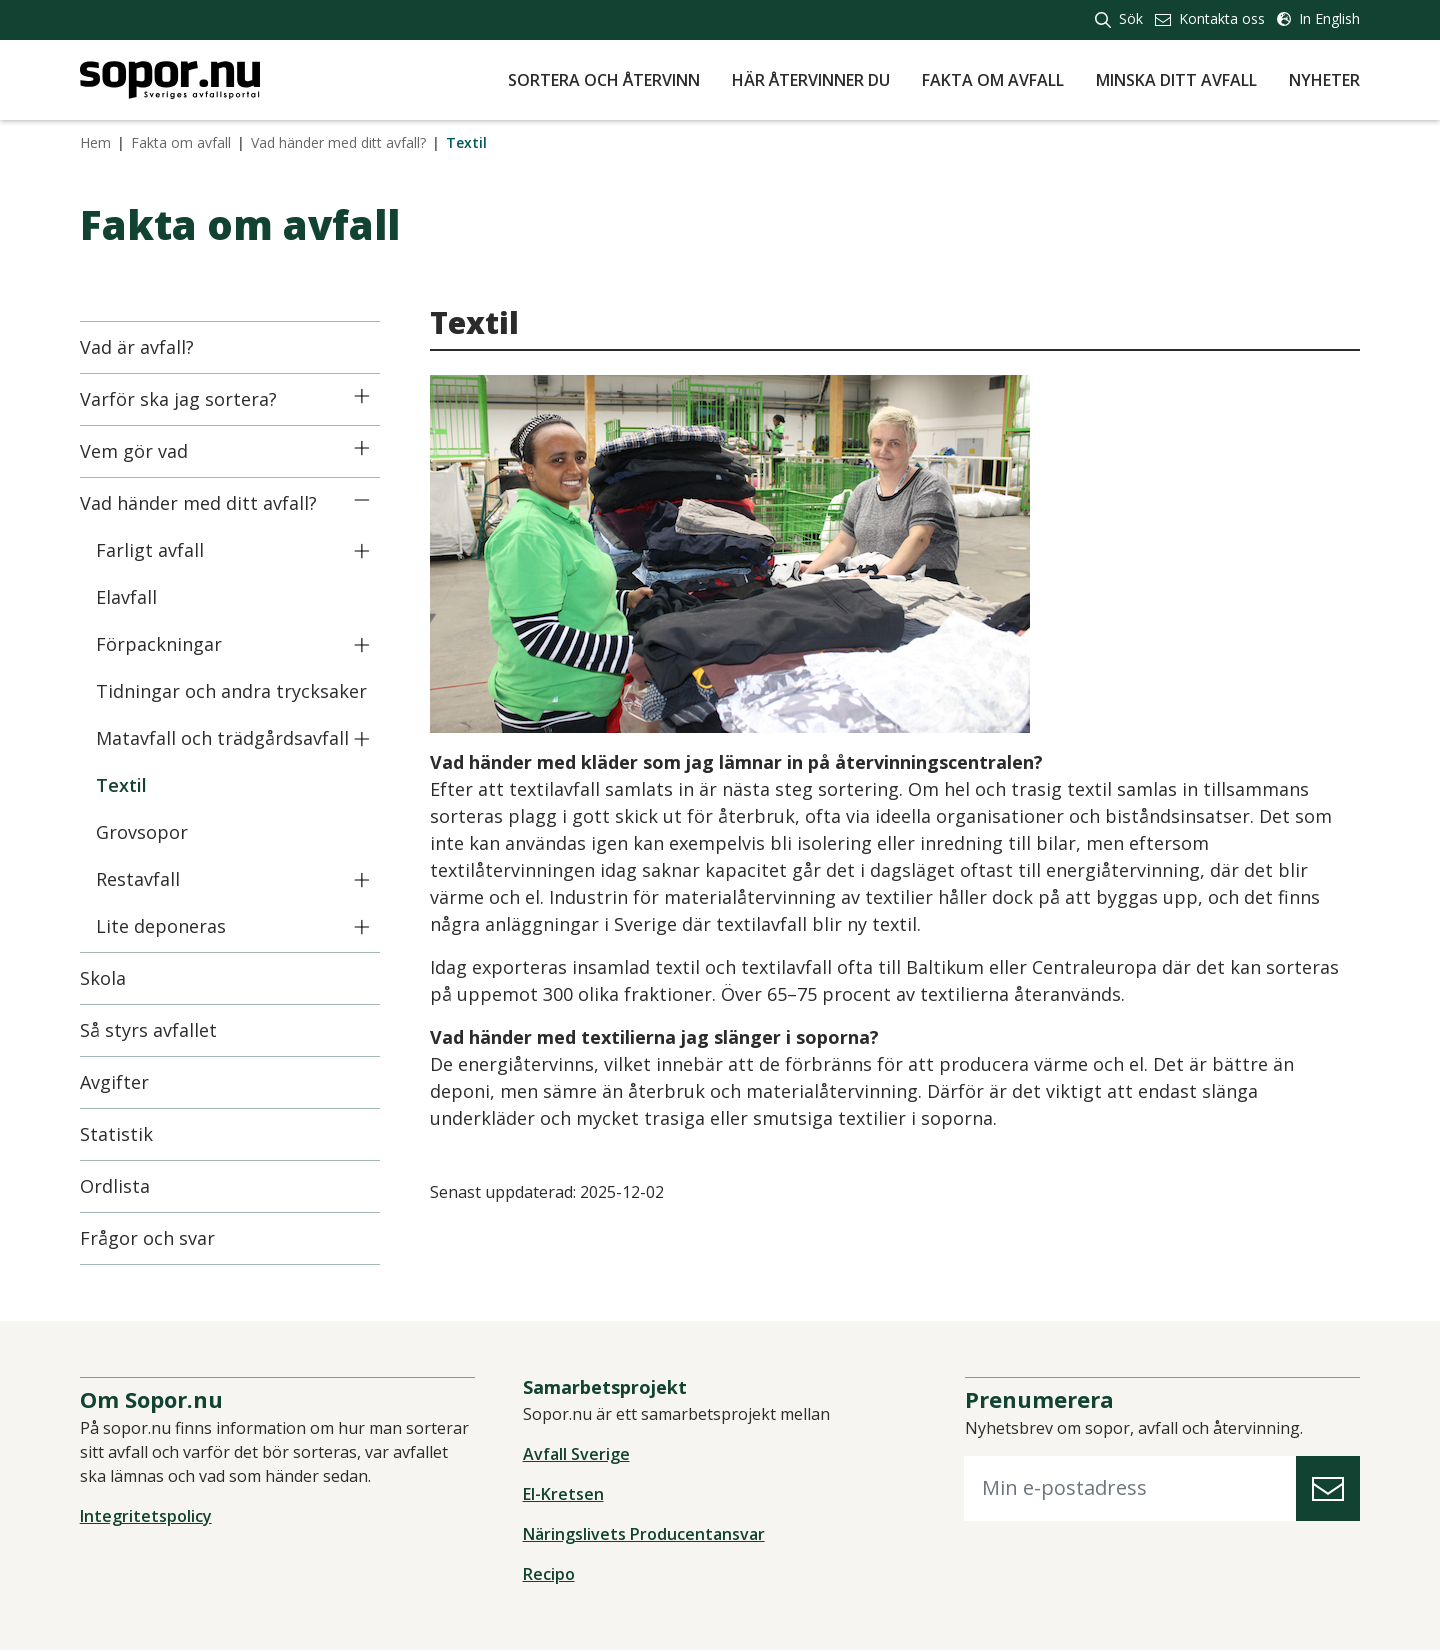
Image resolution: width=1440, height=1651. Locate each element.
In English (1318, 18)
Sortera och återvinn (604, 80)
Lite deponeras (161, 926)
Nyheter (1324, 80)
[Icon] (362, 396)
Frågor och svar (147, 1238)
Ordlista (115, 1186)
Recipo (549, 1575)
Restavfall (138, 879)
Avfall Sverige (576, 1455)
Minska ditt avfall (1176, 80)
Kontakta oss (1210, 18)
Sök (1119, 18)
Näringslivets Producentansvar (644, 1535)
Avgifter (114, 1082)
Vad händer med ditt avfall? (338, 142)
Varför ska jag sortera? (178, 399)
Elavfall (126, 597)
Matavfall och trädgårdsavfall (222, 738)
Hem (95, 142)
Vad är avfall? (137, 347)
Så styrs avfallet (148, 1030)
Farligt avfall (150, 550)
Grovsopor (142, 832)
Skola (103, 978)
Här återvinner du (811, 80)
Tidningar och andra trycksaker (231, 691)
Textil (121, 785)
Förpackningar (159, 644)
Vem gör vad (134, 451)
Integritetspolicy (146, 1516)
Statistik (116, 1134)
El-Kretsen (563, 1495)
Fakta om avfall (993, 80)
